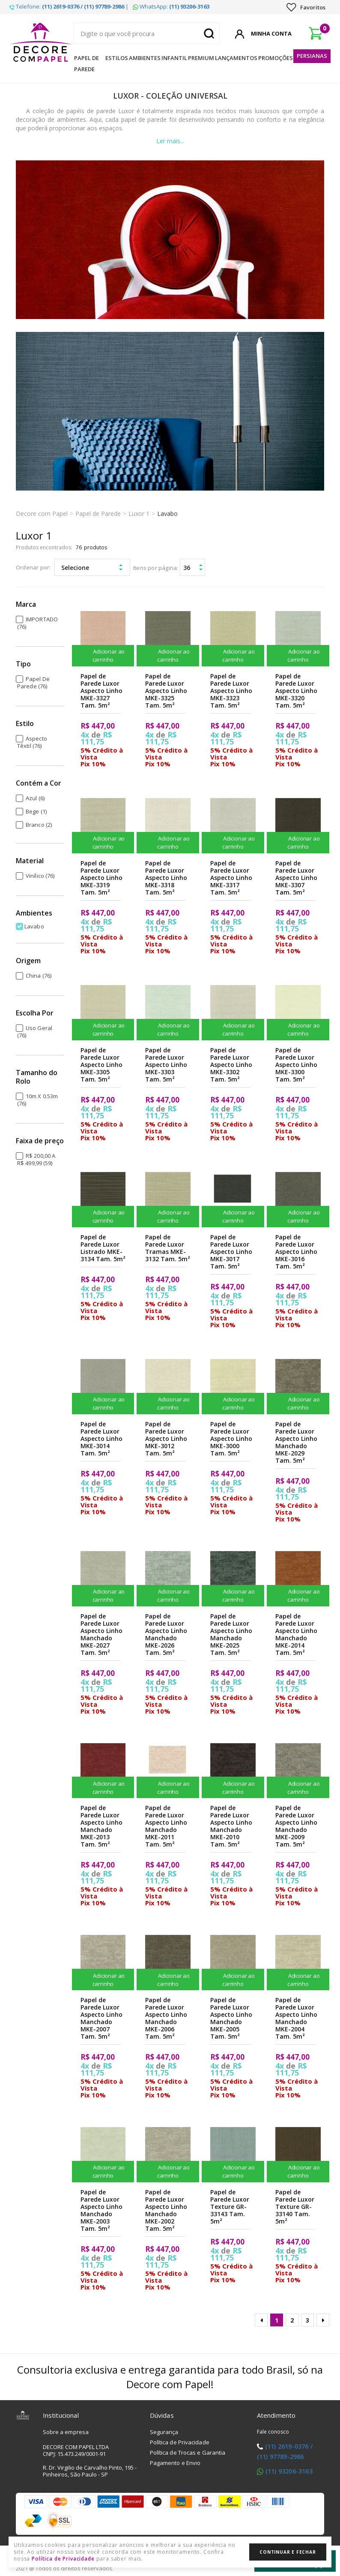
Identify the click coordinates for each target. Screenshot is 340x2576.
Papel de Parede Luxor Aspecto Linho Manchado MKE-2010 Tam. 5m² (231, 1826)
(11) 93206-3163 (289, 2471)
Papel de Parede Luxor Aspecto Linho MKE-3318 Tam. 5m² (166, 877)
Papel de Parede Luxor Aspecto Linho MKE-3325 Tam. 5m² (166, 690)
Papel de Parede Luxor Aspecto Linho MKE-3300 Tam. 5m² (296, 1064)
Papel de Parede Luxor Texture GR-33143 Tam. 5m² (229, 2206)
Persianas (312, 56)
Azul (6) (35, 798)
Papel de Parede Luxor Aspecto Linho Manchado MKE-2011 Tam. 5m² (166, 1826)
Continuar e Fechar (287, 2552)
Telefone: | (68, 6)
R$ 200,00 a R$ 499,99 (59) (36, 1159)
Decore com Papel (42, 513)
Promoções (275, 58)
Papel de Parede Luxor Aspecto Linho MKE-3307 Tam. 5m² (296, 877)
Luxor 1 (138, 513)
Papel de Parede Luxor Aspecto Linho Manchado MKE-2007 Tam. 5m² (101, 2018)
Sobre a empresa (66, 2432)
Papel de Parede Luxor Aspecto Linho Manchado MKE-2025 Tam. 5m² (231, 1634)
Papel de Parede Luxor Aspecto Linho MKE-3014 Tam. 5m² (101, 1438)
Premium (201, 58)
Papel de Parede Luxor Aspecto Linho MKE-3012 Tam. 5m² (166, 1438)
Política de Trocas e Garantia (188, 2452)
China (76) (38, 975)
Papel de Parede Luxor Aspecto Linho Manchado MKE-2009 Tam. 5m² (296, 1826)
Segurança (164, 2432)
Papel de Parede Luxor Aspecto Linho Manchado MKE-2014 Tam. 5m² (296, 1634)
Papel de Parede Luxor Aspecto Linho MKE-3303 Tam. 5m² (166, 1064)
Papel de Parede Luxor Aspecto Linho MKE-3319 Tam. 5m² (101, 877)
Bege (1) (36, 811)
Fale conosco (273, 2431)
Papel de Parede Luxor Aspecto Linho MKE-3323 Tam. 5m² (231, 690)
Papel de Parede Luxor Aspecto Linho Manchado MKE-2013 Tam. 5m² (101, 1826)
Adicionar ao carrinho (103, 655)
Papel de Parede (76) (33, 682)
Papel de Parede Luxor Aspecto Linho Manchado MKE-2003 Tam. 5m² (101, 2210)
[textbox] (147, 33)
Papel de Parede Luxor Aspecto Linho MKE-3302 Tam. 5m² (231, 1064)
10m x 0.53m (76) (37, 1099)
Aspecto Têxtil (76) (32, 742)
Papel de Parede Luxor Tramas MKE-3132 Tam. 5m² (167, 1248)
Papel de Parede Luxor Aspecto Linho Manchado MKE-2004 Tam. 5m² (296, 2018)
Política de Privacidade (179, 2442)
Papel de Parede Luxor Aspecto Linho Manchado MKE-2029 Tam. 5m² (296, 1442)
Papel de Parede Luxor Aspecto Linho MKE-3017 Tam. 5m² (231, 1251)
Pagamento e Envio (175, 2463)
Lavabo (167, 513)
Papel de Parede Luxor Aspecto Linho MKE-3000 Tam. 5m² (231, 1438)
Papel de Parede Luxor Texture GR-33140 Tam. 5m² (294, 2206)
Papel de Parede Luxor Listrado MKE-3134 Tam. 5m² (103, 1248)
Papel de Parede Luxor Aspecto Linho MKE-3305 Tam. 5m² (101, 1064)
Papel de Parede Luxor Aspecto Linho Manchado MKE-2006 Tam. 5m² (166, 2018)
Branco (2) (39, 825)
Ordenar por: (33, 567)
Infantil (174, 58)
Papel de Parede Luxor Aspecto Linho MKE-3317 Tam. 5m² (231, 877)
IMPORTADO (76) (37, 622)
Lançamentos (236, 58)
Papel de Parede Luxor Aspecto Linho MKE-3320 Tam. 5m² (296, 690)
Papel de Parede (86, 63)
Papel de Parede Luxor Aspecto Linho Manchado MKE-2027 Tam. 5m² (101, 1634)
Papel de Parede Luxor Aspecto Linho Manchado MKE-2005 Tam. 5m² (231, 2018)
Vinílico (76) (40, 876)
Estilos (116, 58)
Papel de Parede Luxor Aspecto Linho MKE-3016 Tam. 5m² (296, 1251)
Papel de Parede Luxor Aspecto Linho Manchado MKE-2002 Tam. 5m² (166, 2210)
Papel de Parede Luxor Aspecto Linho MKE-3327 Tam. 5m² (101, 690)
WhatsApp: (171, 6)
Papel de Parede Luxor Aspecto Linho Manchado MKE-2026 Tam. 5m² (166, 1634)
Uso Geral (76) (34, 1031)
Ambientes (145, 58)
